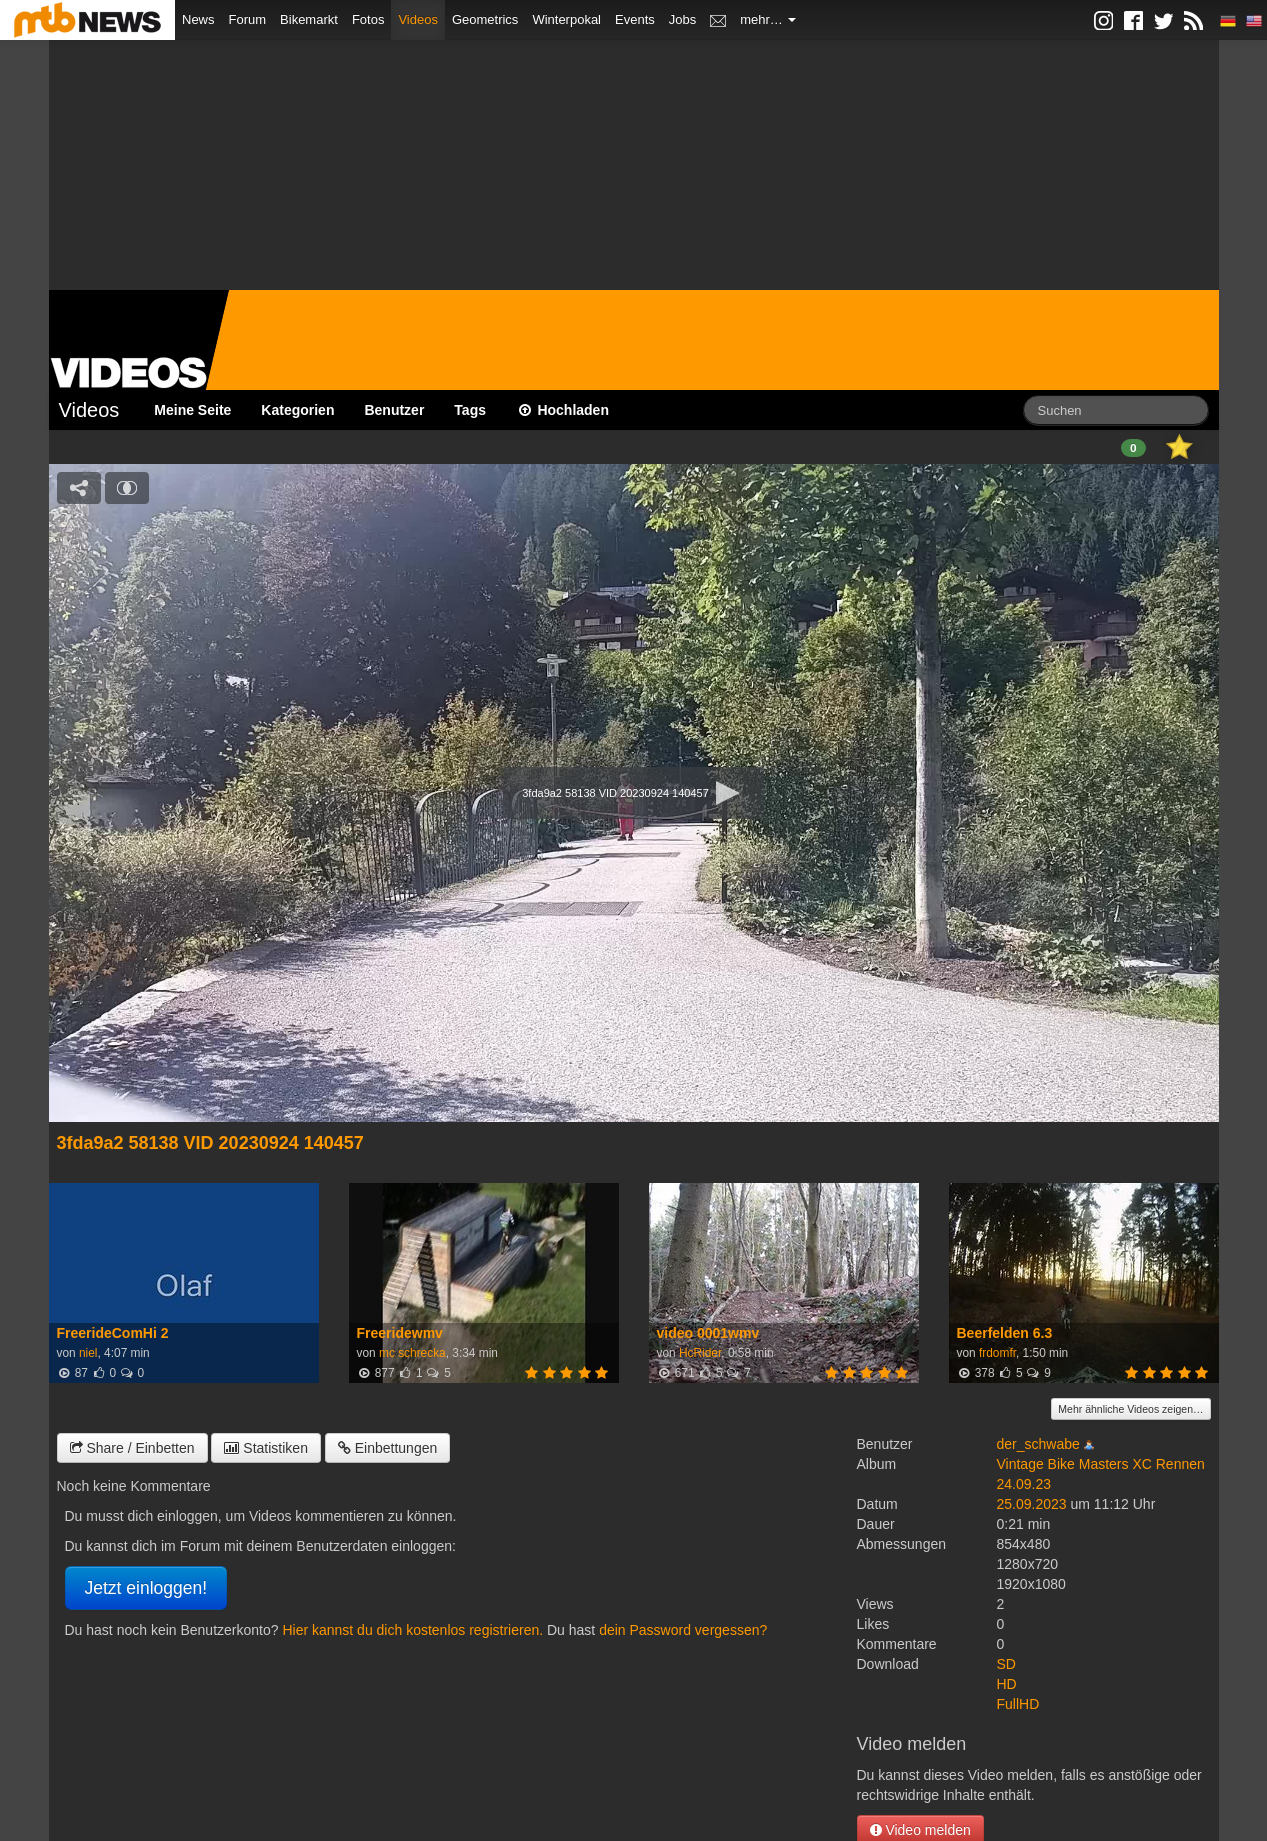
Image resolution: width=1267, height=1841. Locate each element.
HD (1007, 1684)
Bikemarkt (309, 19)
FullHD (1018, 1704)
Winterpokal (566, 19)
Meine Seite (192, 410)
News (198, 19)
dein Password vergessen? (683, 1630)
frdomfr (997, 1353)
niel (88, 1353)
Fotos (368, 19)
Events (635, 19)
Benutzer (394, 410)
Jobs (682, 19)
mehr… (768, 19)
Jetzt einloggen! (146, 1588)
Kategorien (297, 410)
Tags (470, 410)
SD (1006, 1664)
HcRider (700, 1353)
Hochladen (562, 410)
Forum (248, 19)
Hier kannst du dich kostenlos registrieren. (412, 1630)
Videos (418, 19)
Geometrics (485, 19)
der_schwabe (1038, 1444)
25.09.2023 (1032, 1504)
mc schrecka (412, 1353)
